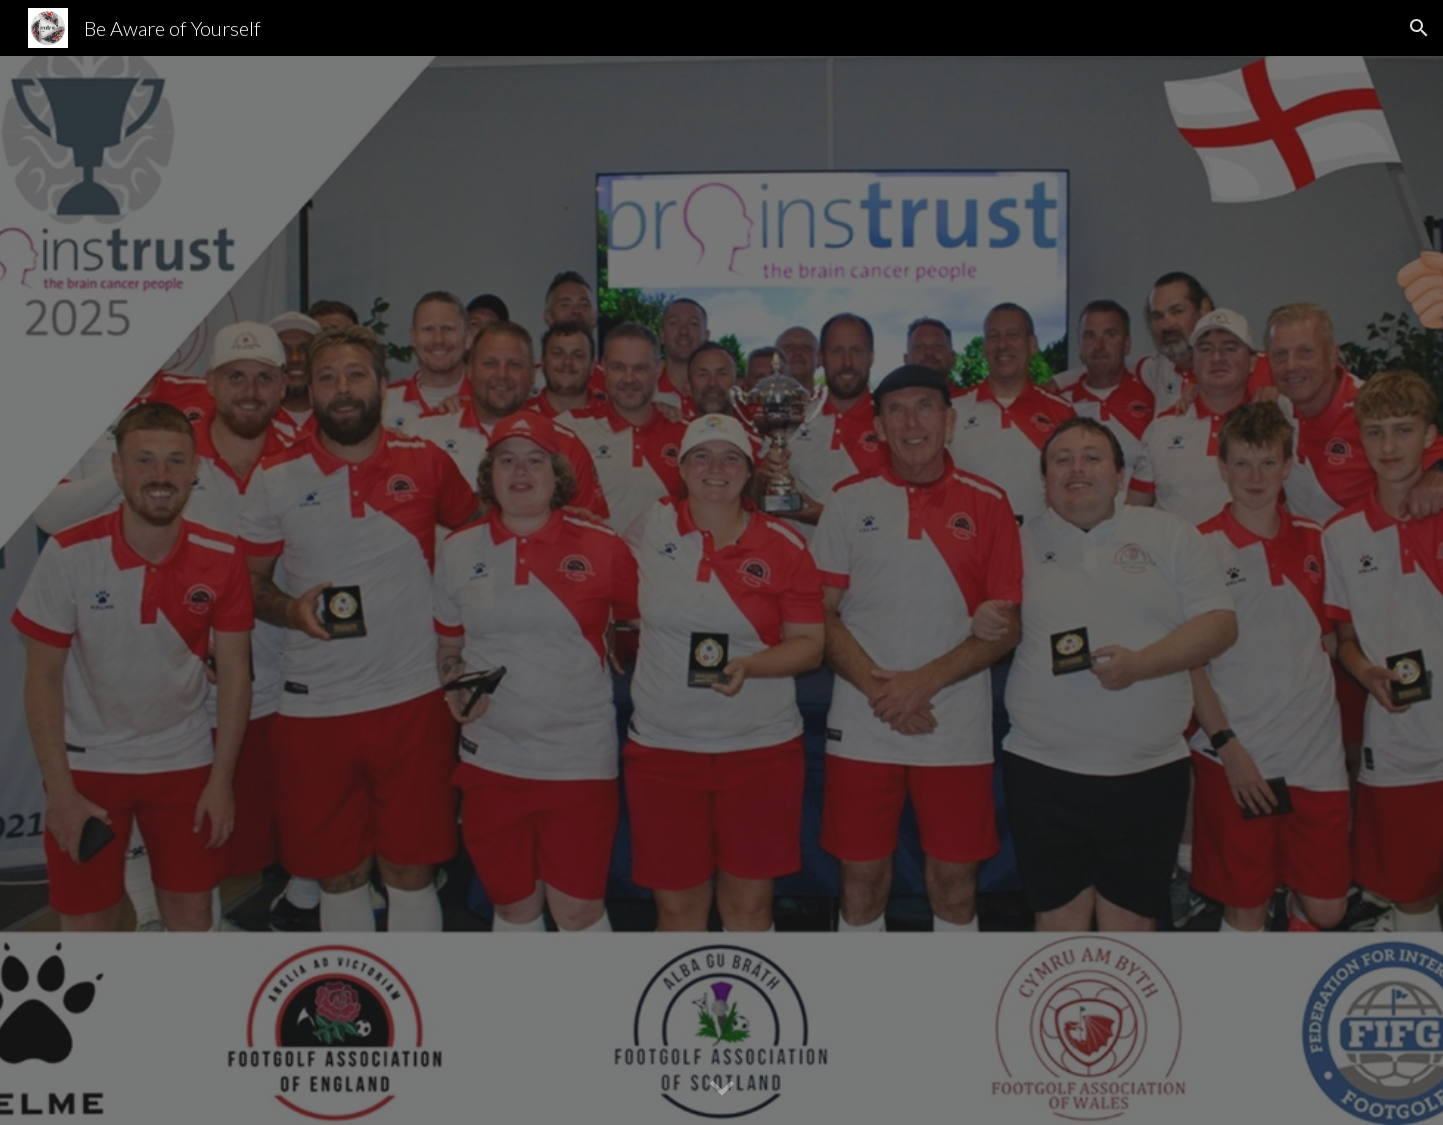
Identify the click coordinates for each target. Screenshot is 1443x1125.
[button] (1419, 28)
